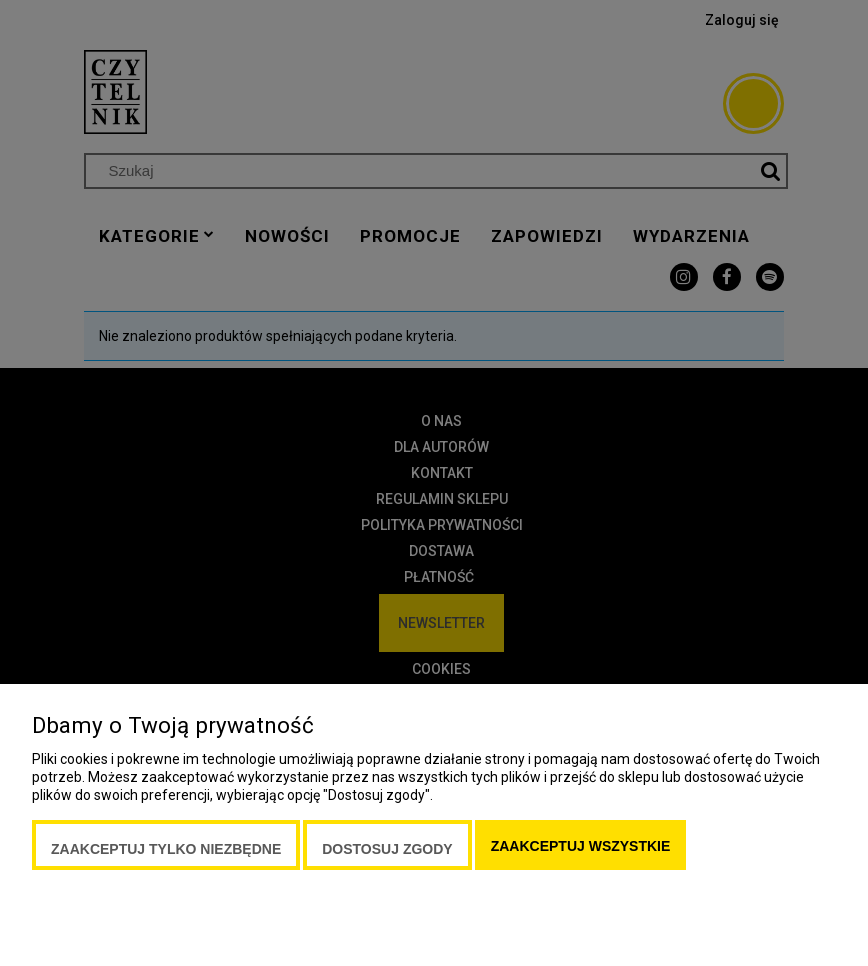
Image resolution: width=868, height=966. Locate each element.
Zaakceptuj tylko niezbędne (166, 849)
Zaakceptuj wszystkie (581, 846)
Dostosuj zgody (387, 849)
